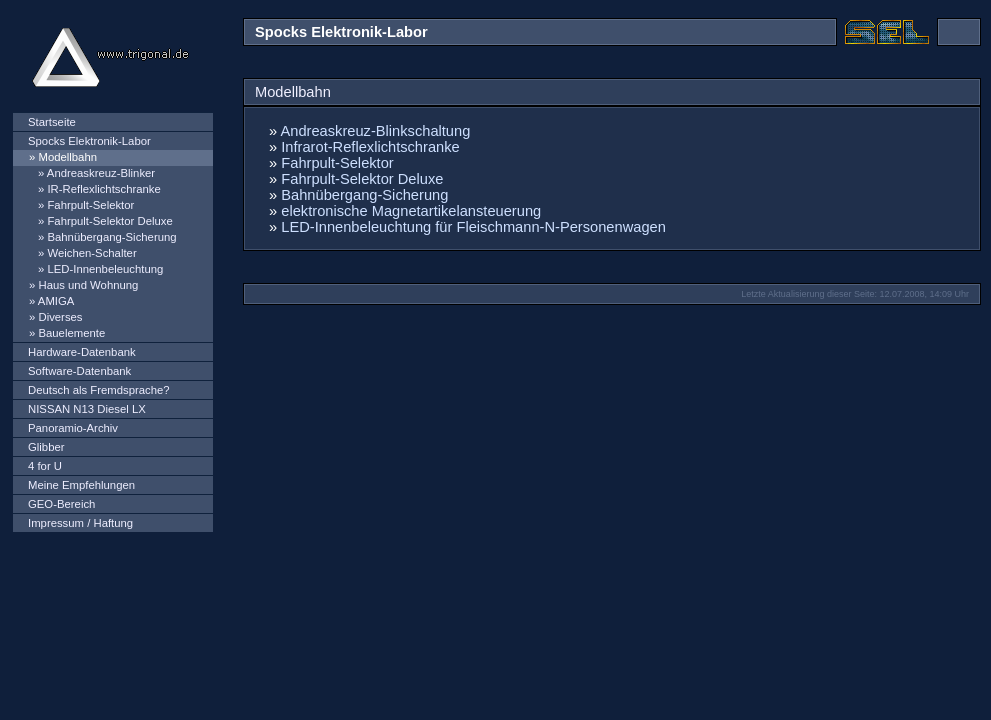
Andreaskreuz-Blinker (101, 173)
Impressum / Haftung (80, 523)
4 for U (45, 466)
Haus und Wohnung (88, 285)
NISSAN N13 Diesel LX (87, 409)
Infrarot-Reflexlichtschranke (370, 147)
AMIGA (56, 301)
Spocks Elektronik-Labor (89, 141)
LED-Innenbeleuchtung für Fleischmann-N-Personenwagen (473, 227)
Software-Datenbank (79, 371)
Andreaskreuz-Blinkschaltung (376, 131)
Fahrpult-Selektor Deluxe (109, 221)
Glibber (46, 447)
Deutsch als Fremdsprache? (99, 390)
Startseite (52, 122)
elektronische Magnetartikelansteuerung (411, 211)
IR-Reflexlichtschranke (103, 189)
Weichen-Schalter (91, 253)
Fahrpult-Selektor (90, 205)
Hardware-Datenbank (82, 352)
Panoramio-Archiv (73, 428)
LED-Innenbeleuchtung (105, 269)
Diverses (60, 317)
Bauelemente (71, 333)
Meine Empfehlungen (81, 485)
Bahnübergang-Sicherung (111, 237)
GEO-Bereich (61, 504)
